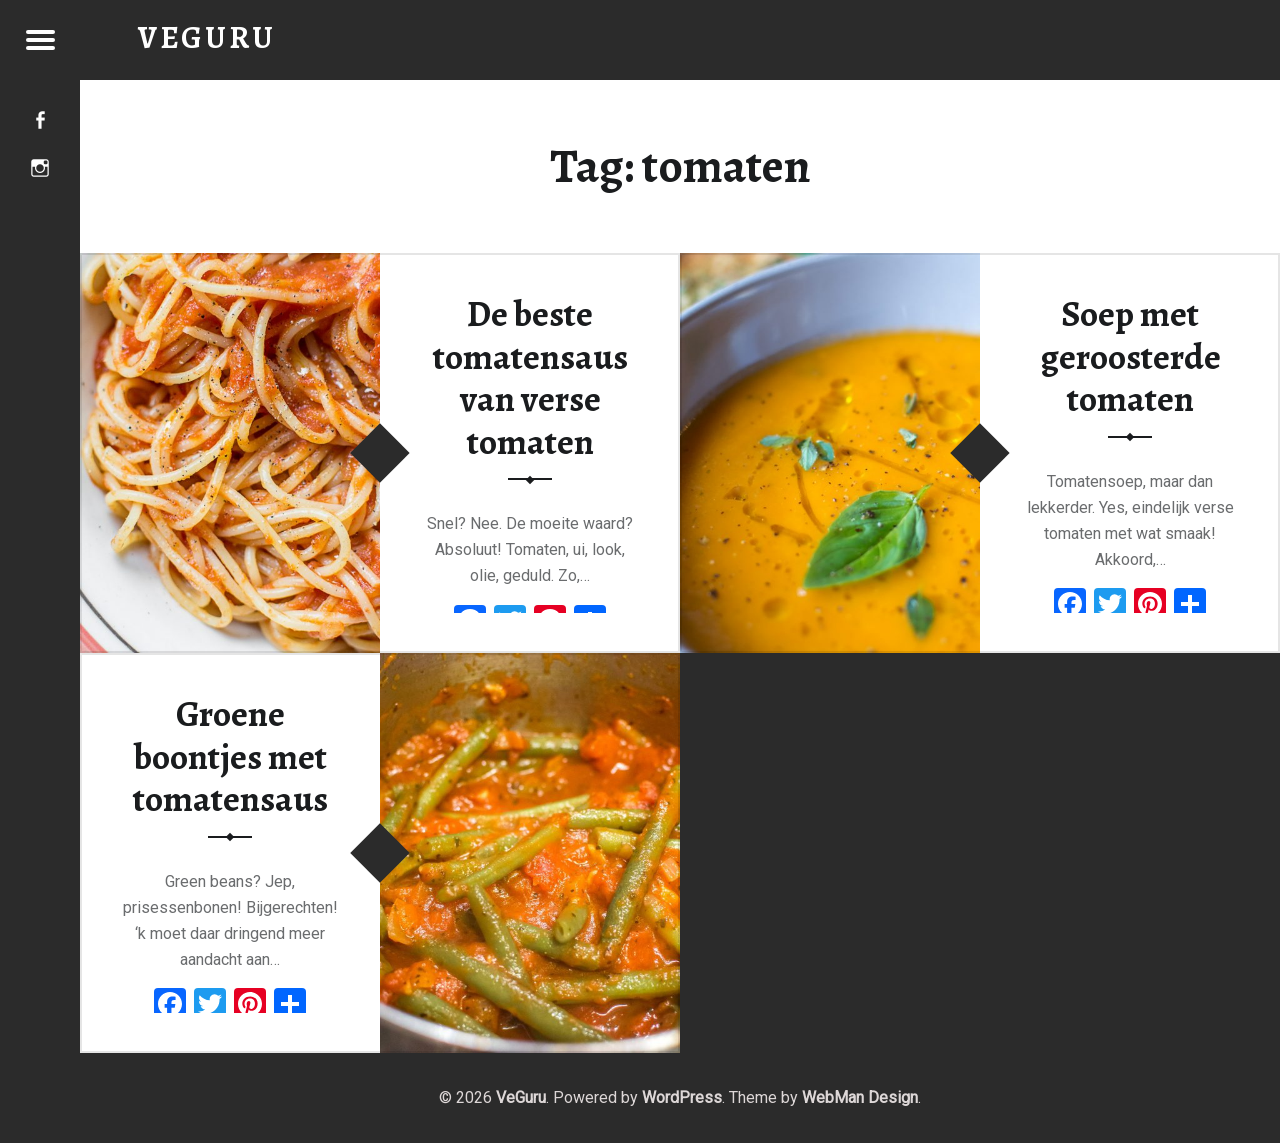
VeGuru (521, 1097)
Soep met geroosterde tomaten (1130, 356)
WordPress (682, 1097)
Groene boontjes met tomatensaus (230, 756)
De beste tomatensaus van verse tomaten (530, 378)
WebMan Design (860, 1097)
